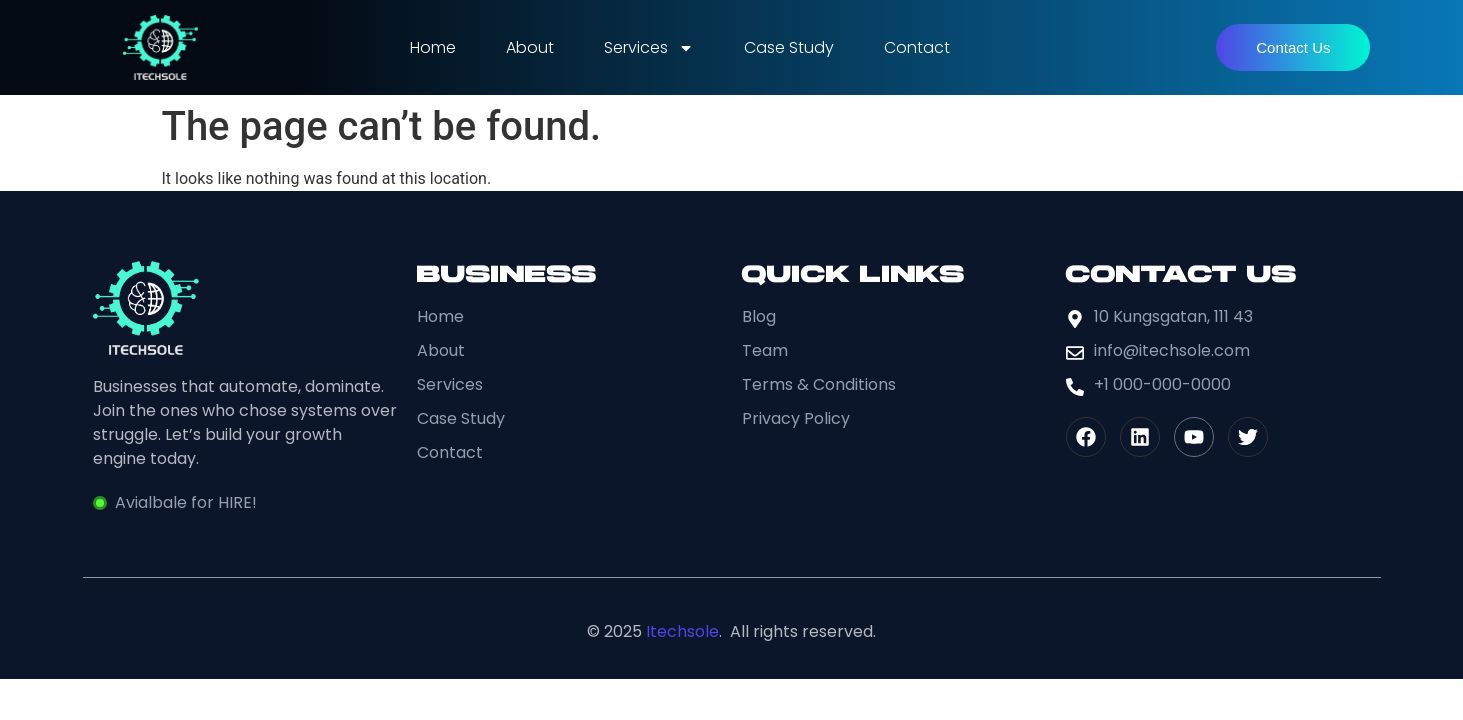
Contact (917, 48)
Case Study (789, 48)
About (530, 48)
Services (649, 48)
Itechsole (682, 631)
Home (433, 48)
